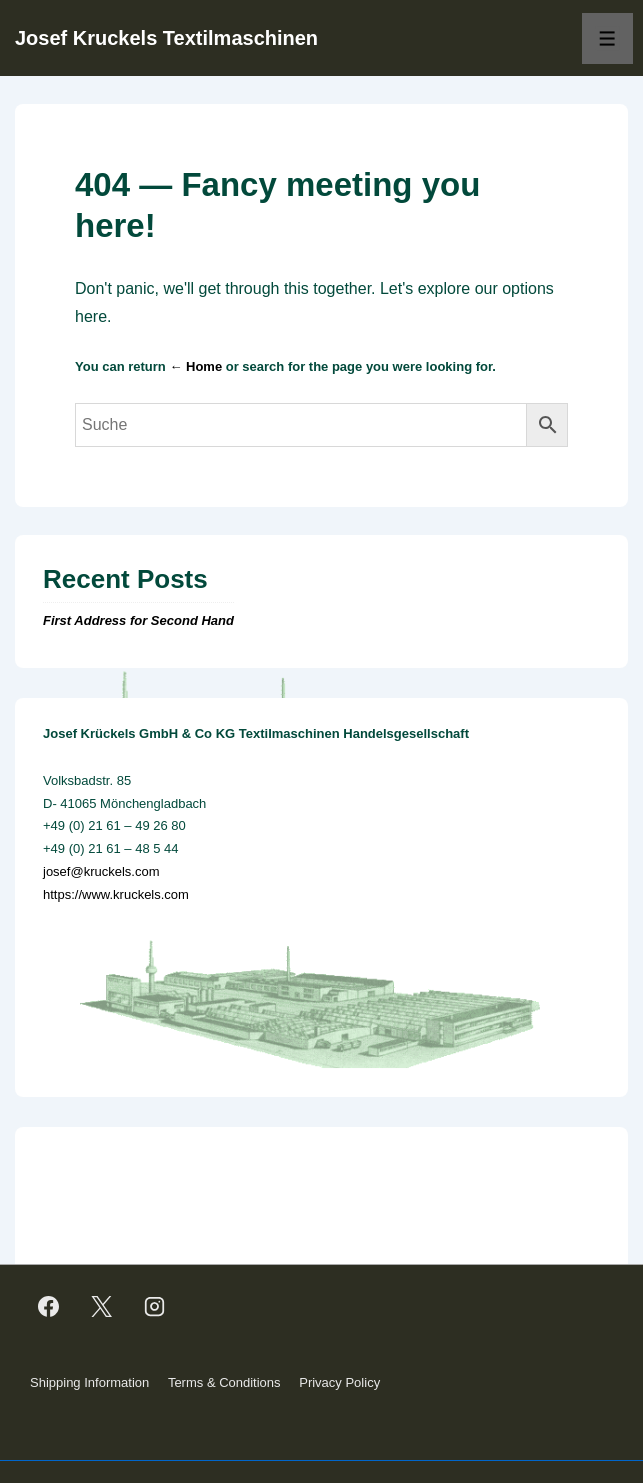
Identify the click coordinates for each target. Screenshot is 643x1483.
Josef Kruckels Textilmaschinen (166, 38)
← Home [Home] (195, 366)
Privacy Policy (339, 1382)
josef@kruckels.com (101, 871)
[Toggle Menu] (607, 38)
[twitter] (102, 1306)
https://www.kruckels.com (116, 894)
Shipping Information (89, 1382)
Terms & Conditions (224, 1382)
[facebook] (49, 1306)
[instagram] (155, 1306)
